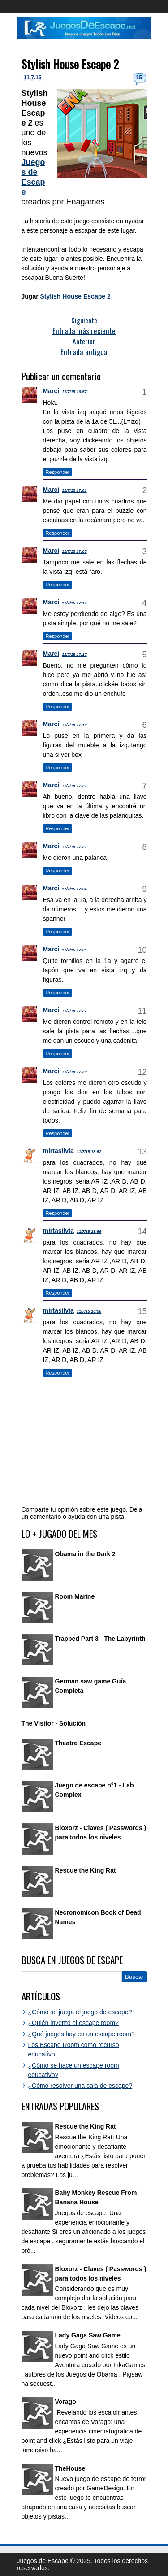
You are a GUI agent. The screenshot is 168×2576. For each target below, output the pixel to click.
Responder (58, 472)
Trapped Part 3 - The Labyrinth (100, 1638)
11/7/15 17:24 (74, 889)
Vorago (65, 2401)
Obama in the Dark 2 (85, 1553)
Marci (51, 391)
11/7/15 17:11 (74, 603)
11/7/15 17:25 (74, 950)
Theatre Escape (78, 1743)
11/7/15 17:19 (74, 725)
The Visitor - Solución (54, 1723)
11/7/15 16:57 (74, 392)
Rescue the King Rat (85, 1870)
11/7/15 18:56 (89, 1231)
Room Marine (75, 1596)
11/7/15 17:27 (74, 1011)
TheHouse (70, 2468)
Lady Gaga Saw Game (88, 2335)
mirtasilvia (58, 1150)
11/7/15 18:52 (89, 1151)
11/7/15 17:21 (74, 786)
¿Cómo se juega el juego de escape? (80, 2012)
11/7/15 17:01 (74, 490)
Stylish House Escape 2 (70, 64)
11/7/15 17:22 (74, 847)
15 (139, 77)
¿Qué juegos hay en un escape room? (81, 2034)
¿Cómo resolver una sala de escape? (80, 2085)
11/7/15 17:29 (74, 1072)
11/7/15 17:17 (74, 654)
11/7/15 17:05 (74, 551)
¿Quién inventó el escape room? (73, 2022)
